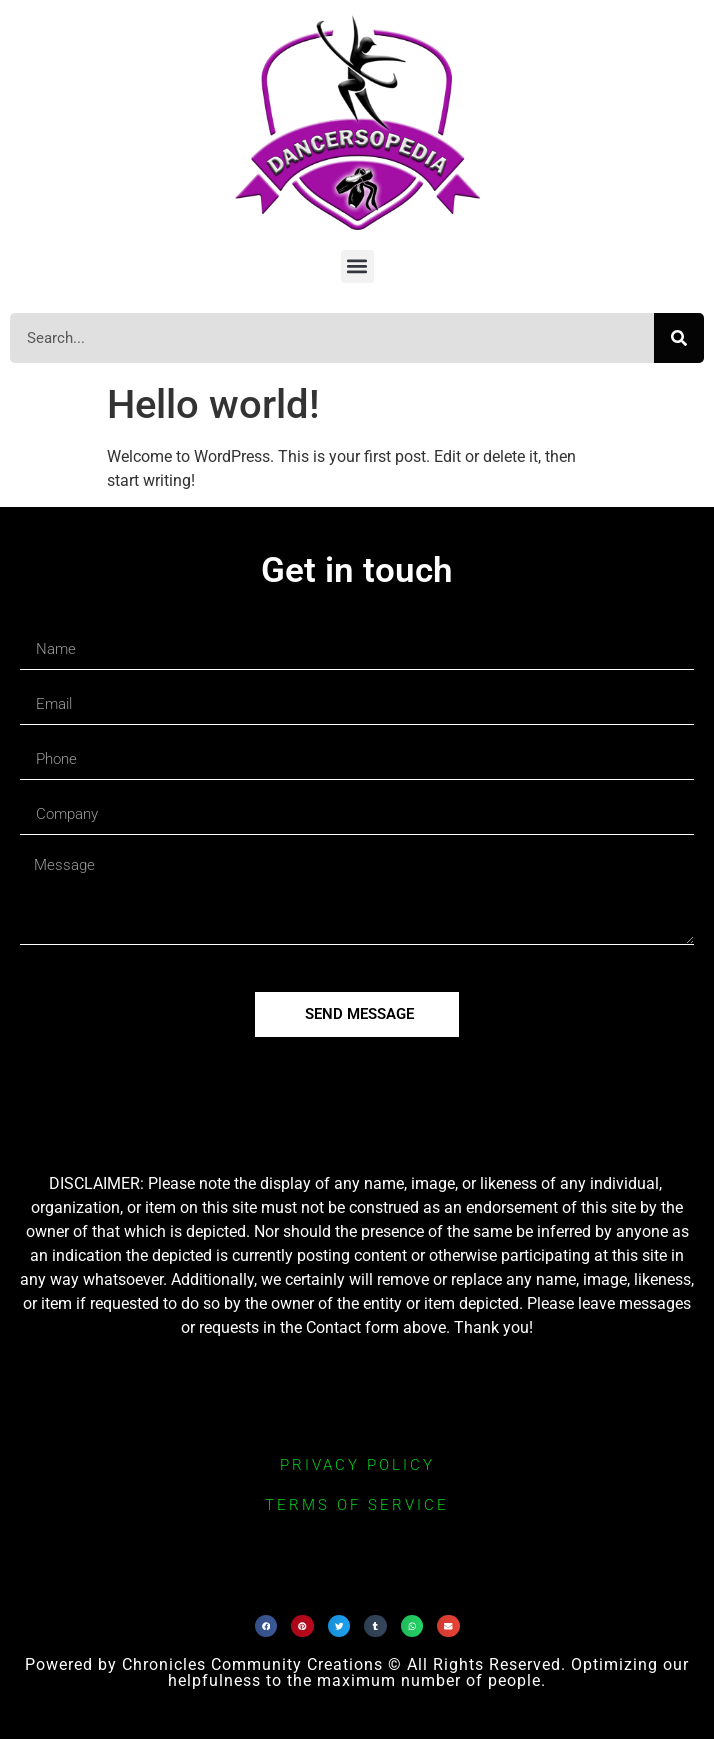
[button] (357, 266)
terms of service (357, 1505)
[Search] (679, 338)
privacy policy (357, 1465)
